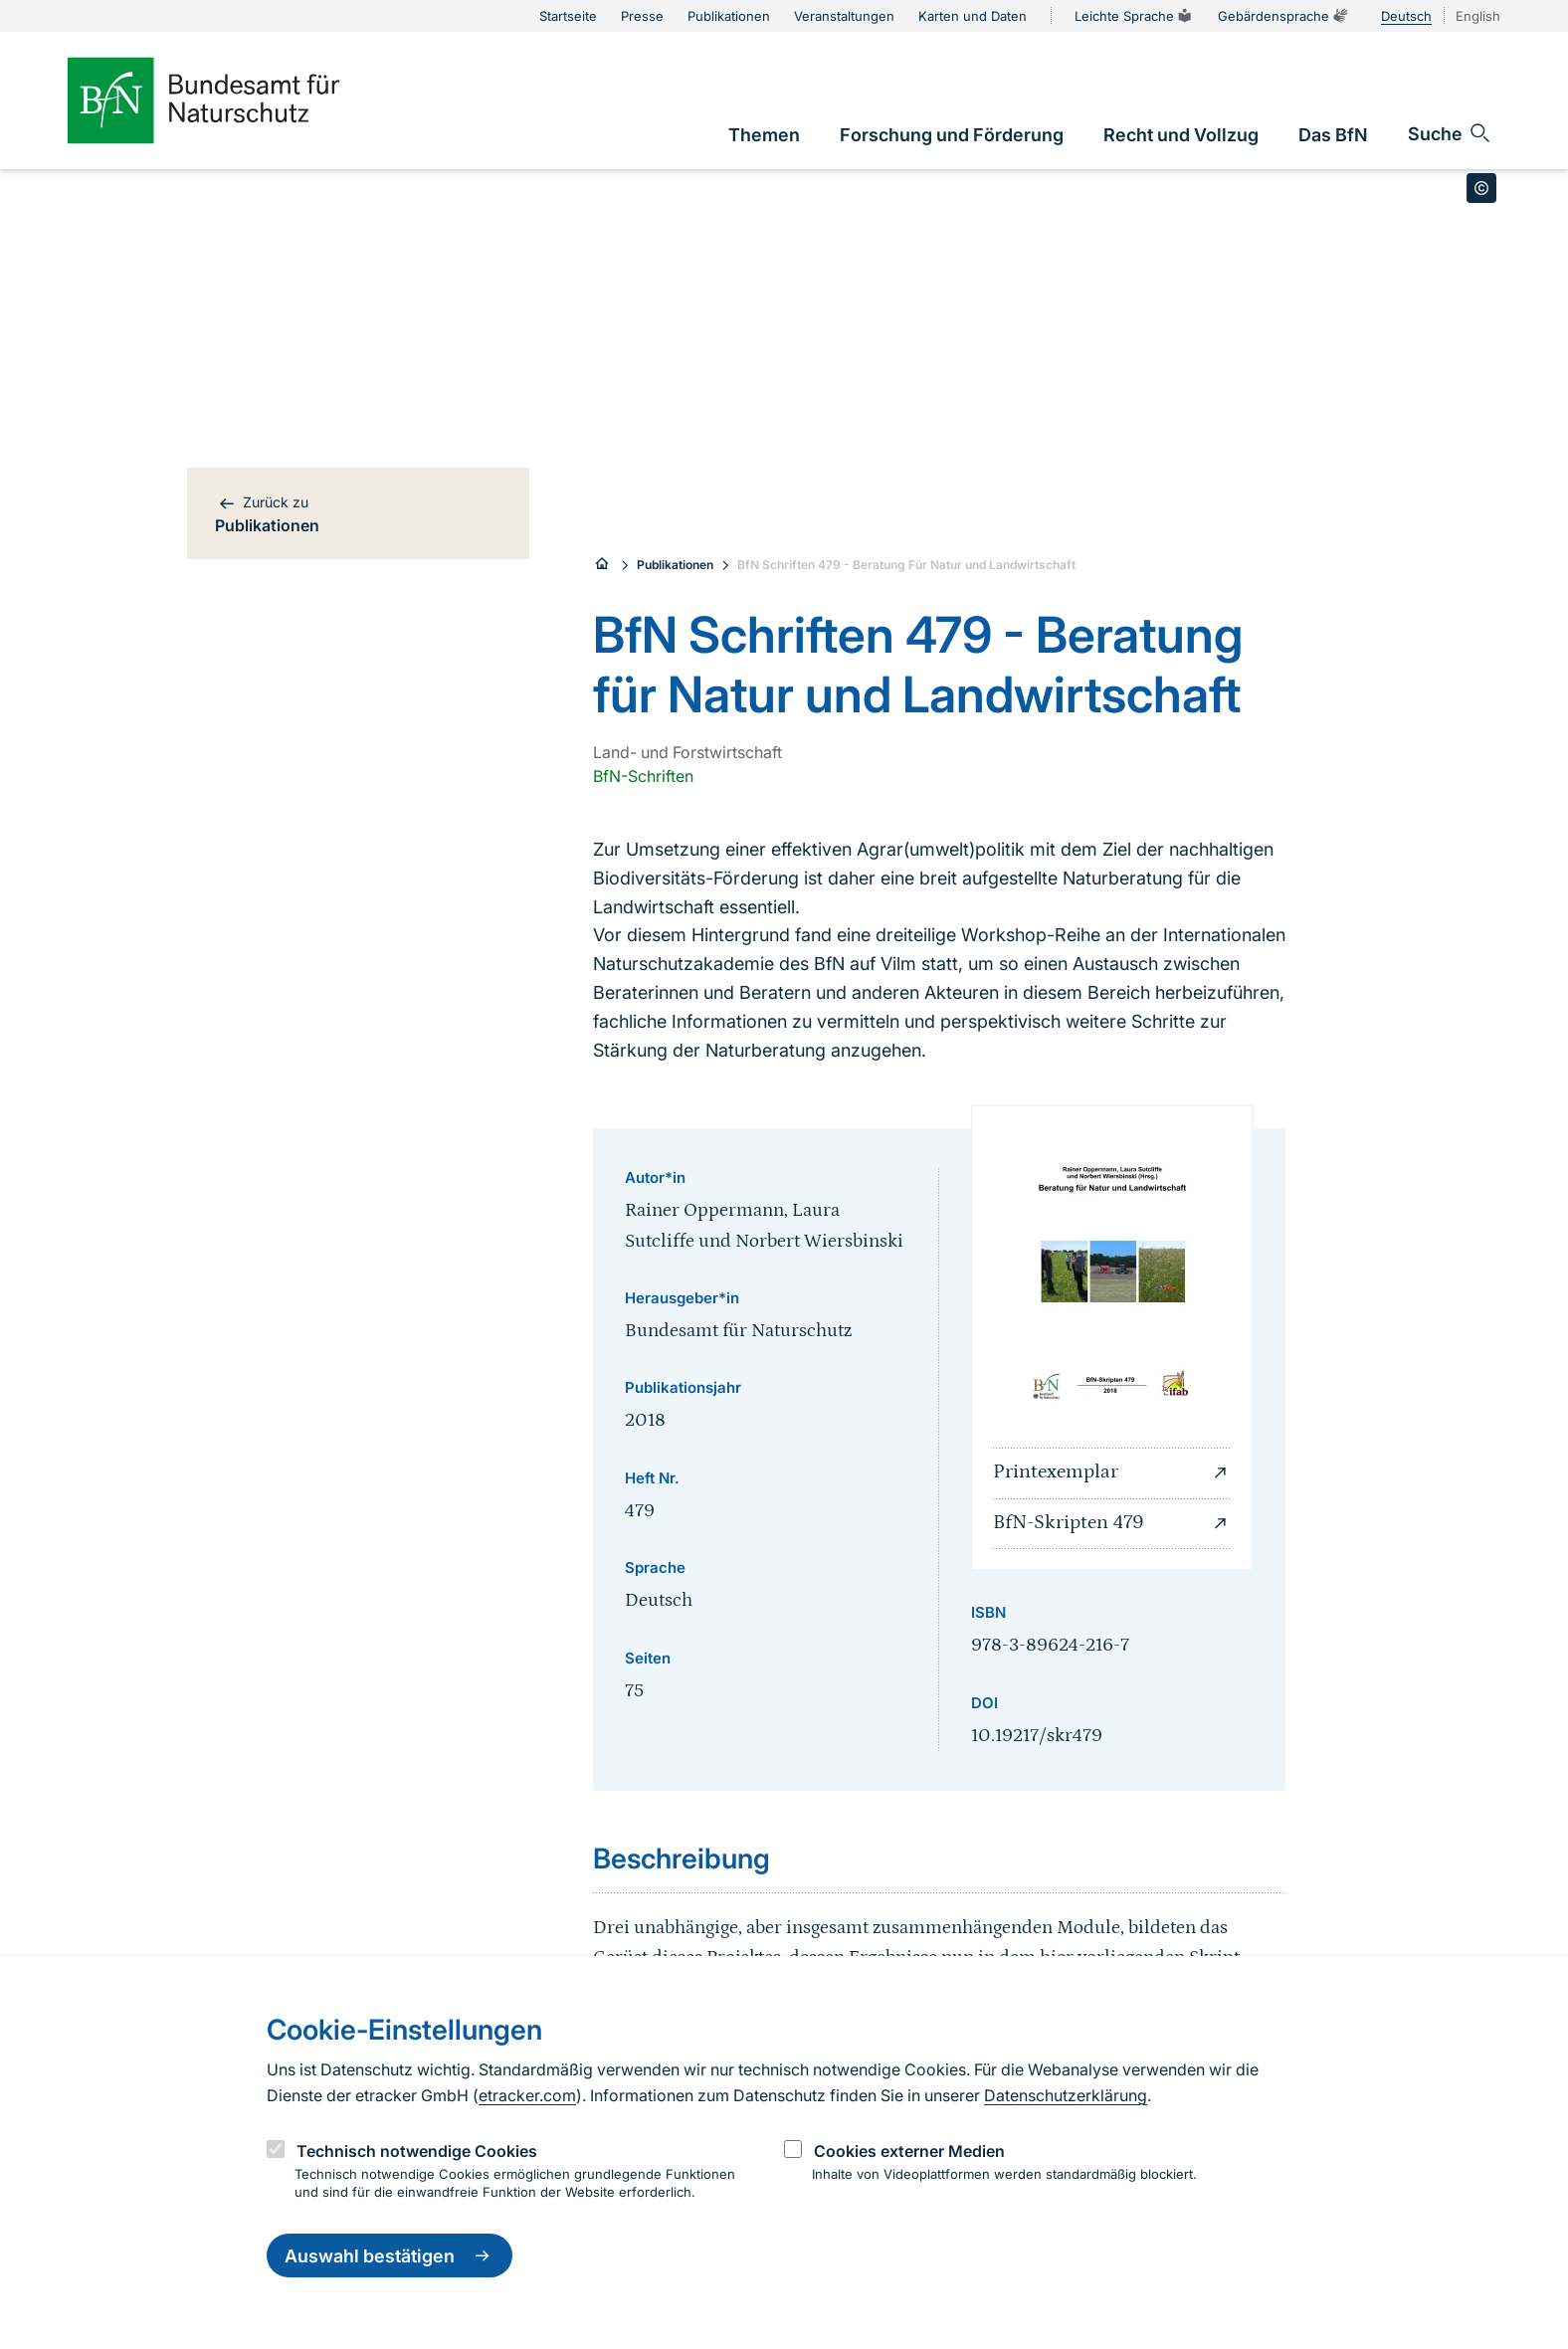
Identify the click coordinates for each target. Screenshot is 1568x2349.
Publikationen (675, 564)
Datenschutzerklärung (1065, 2095)
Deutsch (1406, 16)
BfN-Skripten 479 (1112, 1523)
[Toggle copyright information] (1481, 188)
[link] (764, 134)
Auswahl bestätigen (389, 2255)
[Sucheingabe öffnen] (1450, 133)
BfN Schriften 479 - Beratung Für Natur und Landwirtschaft (906, 564)
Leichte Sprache (1134, 16)
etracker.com (527, 2095)
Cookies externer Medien (909, 2151)
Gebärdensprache (1283, 16)
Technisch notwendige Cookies (416, 2151)
